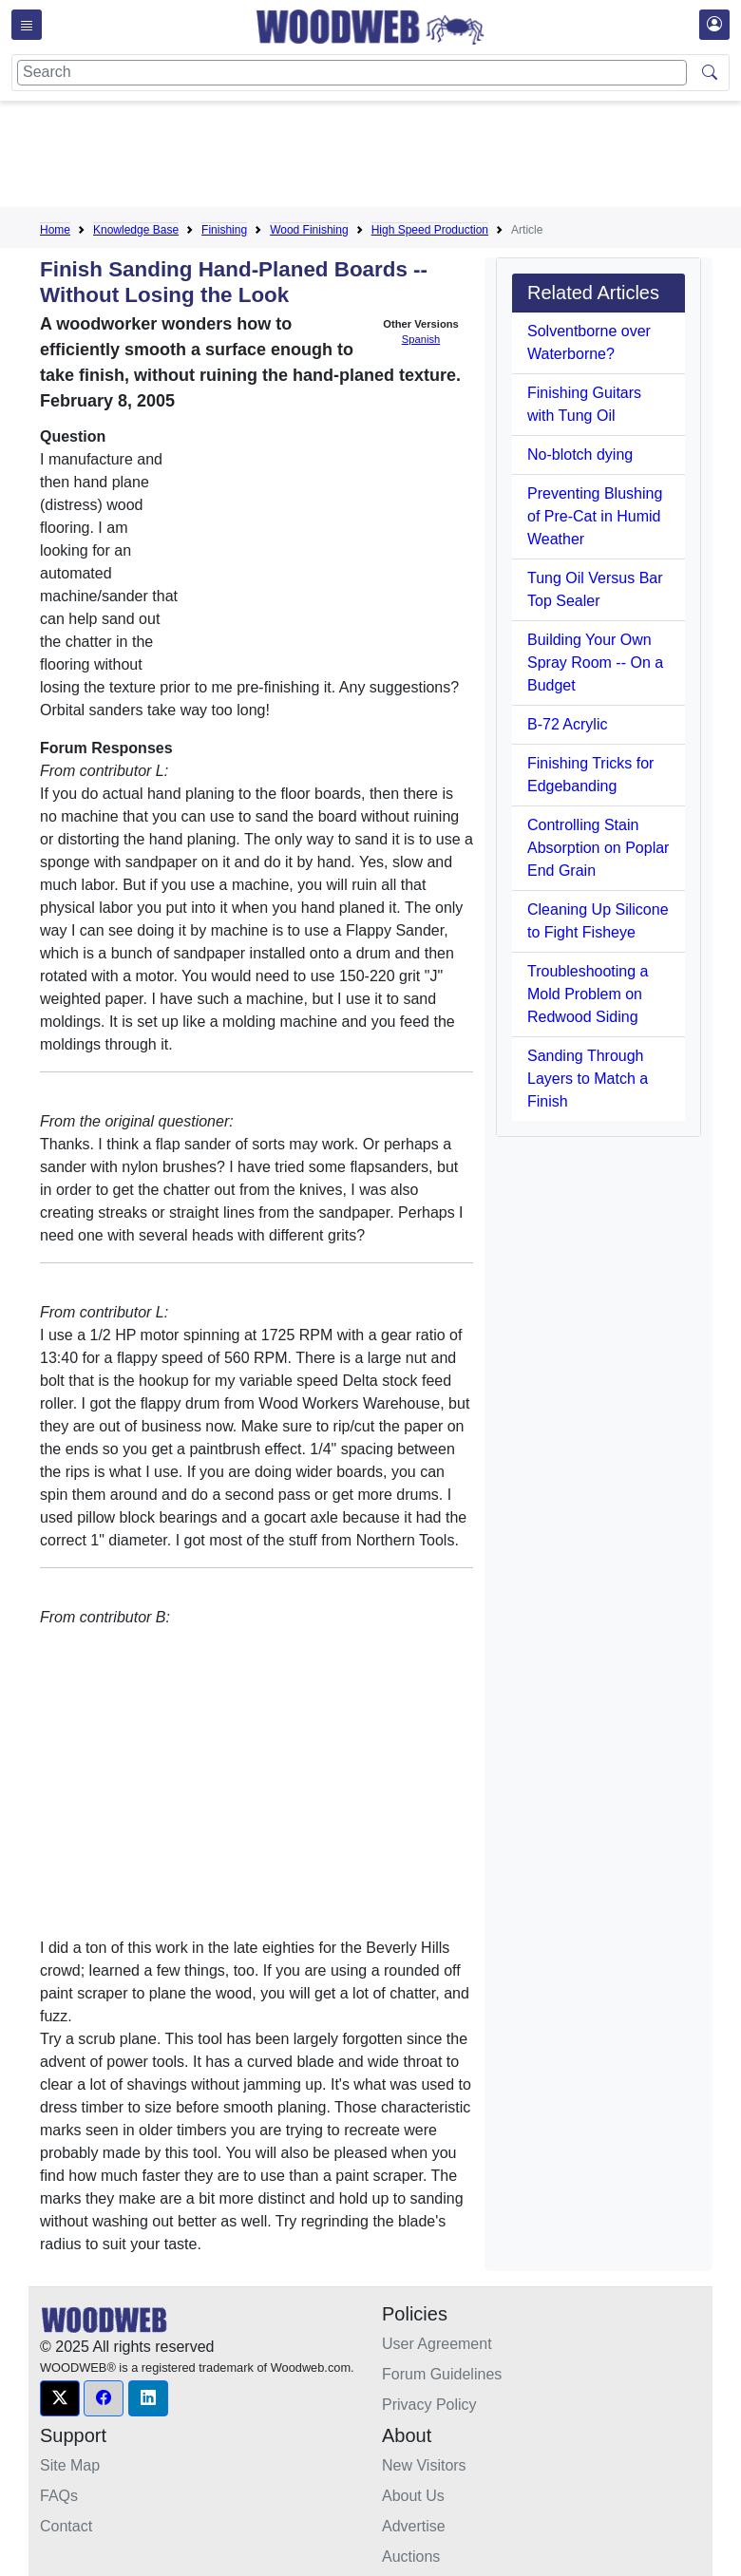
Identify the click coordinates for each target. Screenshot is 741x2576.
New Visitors (424, 2465)
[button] (60, 2398)
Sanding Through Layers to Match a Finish (587, 1078)
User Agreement (437, 2344)
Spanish (421, 339)
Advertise (414, 2526)
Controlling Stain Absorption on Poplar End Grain (598, 848)
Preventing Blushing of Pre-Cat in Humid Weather (594, 516)
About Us (413, 2496)
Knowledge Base (136, 230)
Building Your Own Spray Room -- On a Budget (595, 662)
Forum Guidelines (442, 2374)
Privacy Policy (429, 2404)
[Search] (352, 72)
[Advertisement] (386, 157)
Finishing (224, 230)
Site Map (70, 2465)
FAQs (59, 2496)
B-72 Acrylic (567, 724)
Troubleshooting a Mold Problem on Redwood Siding (588, 994)
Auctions (411, 2556)
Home (55, 230)
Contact (66, 2526)
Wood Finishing (309, 230)
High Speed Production (429, 230)
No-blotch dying (580, 454)
